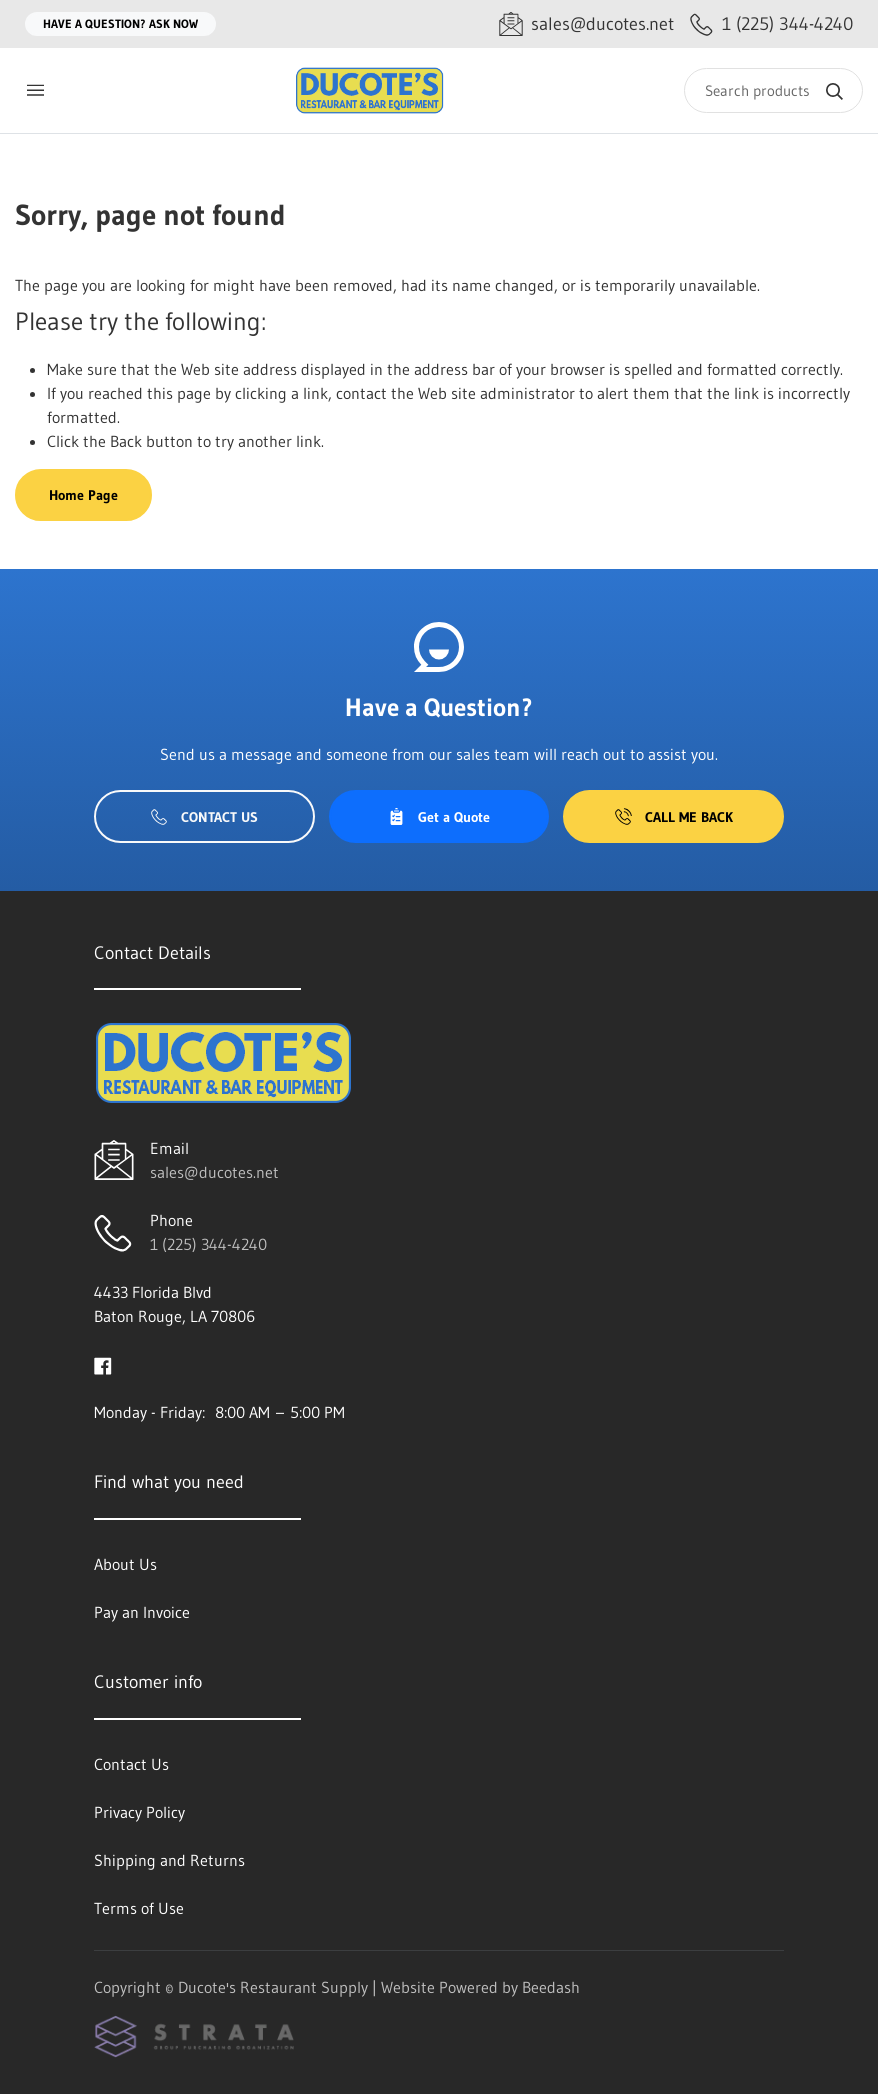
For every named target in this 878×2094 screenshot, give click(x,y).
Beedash (551, 1987)
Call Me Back (674, 817)
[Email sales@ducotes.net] (586, 24)
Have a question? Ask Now (120, 23)
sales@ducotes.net (214, 1172)
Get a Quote (439, 817)
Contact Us (204, 817)
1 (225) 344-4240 (208, 1244)
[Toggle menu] (35, 90)
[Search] (773, 90)
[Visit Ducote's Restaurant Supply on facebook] (103, 1364)
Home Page (83, 495)
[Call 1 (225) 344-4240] (771, 24)
